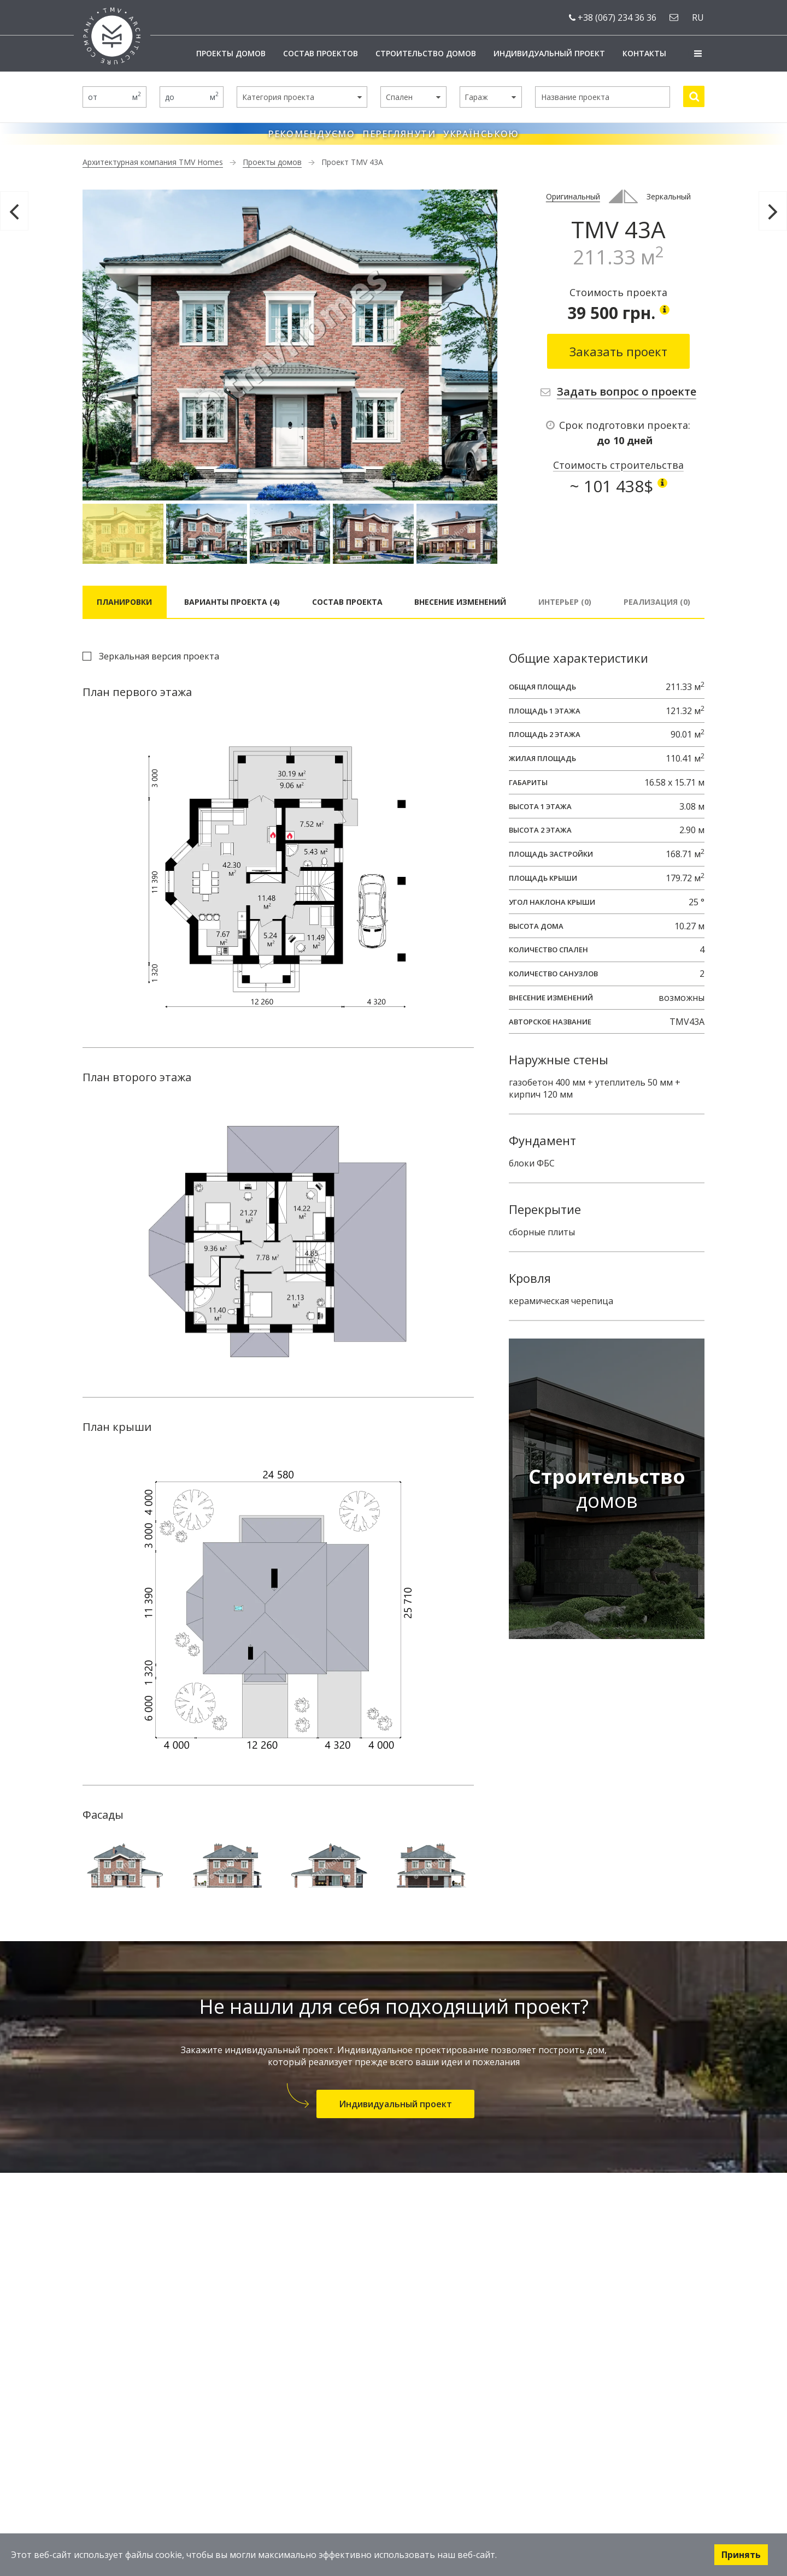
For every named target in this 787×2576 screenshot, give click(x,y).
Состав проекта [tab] (347, 602)
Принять (741, 2555)
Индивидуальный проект (549, 53)
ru (698, 17)
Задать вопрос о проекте (626, 391)
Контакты (644, 53)
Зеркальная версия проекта (159, 656)
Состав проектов (320, 53)
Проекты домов (231, 53)
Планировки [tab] (124, 602)
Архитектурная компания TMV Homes (153, 162)
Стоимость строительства (618, 464)
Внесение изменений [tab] (460, 602)
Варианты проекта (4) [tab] (232, 602)
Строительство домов (425, 53)
